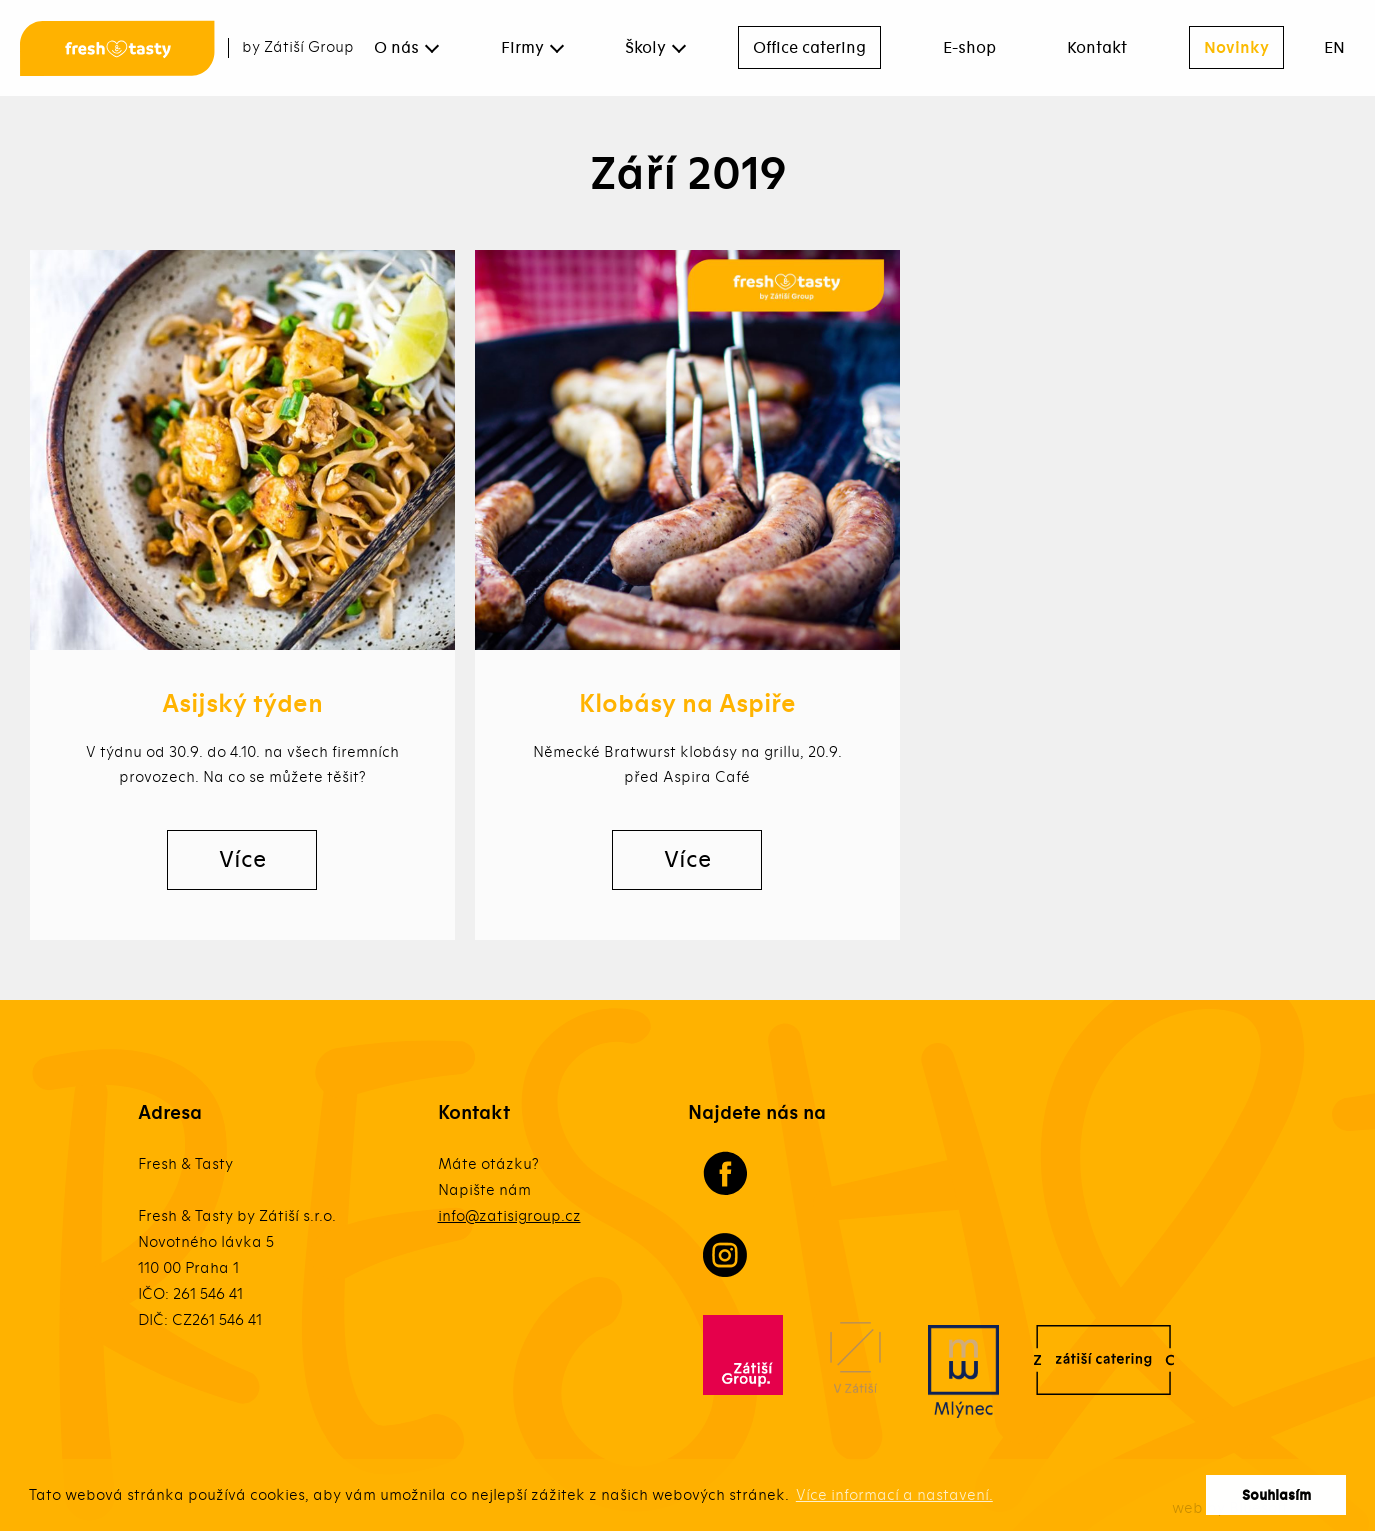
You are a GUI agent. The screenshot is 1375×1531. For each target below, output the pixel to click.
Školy (645, 48)
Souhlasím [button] (1276, 1495)
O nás (396, 48)
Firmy (522, 48)
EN (1334, 48)
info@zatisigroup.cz (509, 1216)
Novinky (1236, 48)
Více (242, 860)
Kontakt (1097, 48)
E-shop (969, 48)
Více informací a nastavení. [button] (894, 1495)
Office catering (809, 48)
